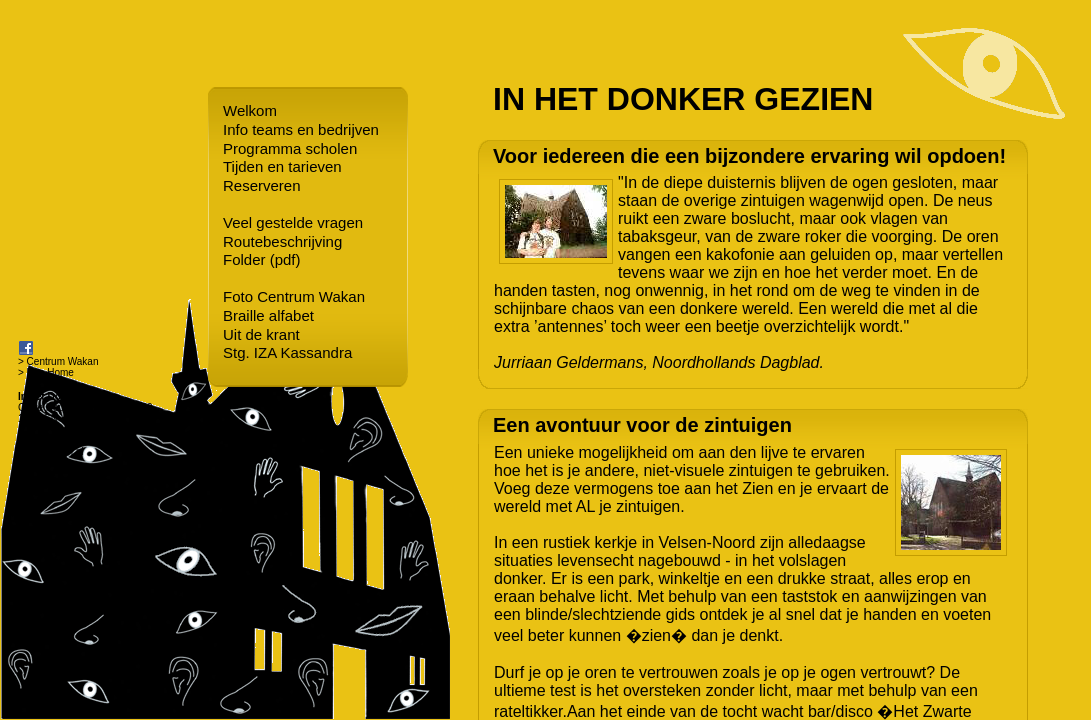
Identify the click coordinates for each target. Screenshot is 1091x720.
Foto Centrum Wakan (294, 296)
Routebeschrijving (282, 241)
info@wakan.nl (51, 451)
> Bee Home (46, 372)
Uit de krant (261, 334)
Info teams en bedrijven (301, 129)
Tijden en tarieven (282, 166)
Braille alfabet (268, 315)
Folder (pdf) (262, 259)
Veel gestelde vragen (293, 222)
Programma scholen (290, 148)
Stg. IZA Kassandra (287, 352)
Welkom (250, 110)
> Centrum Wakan (58, 361)
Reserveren (262, 185)
